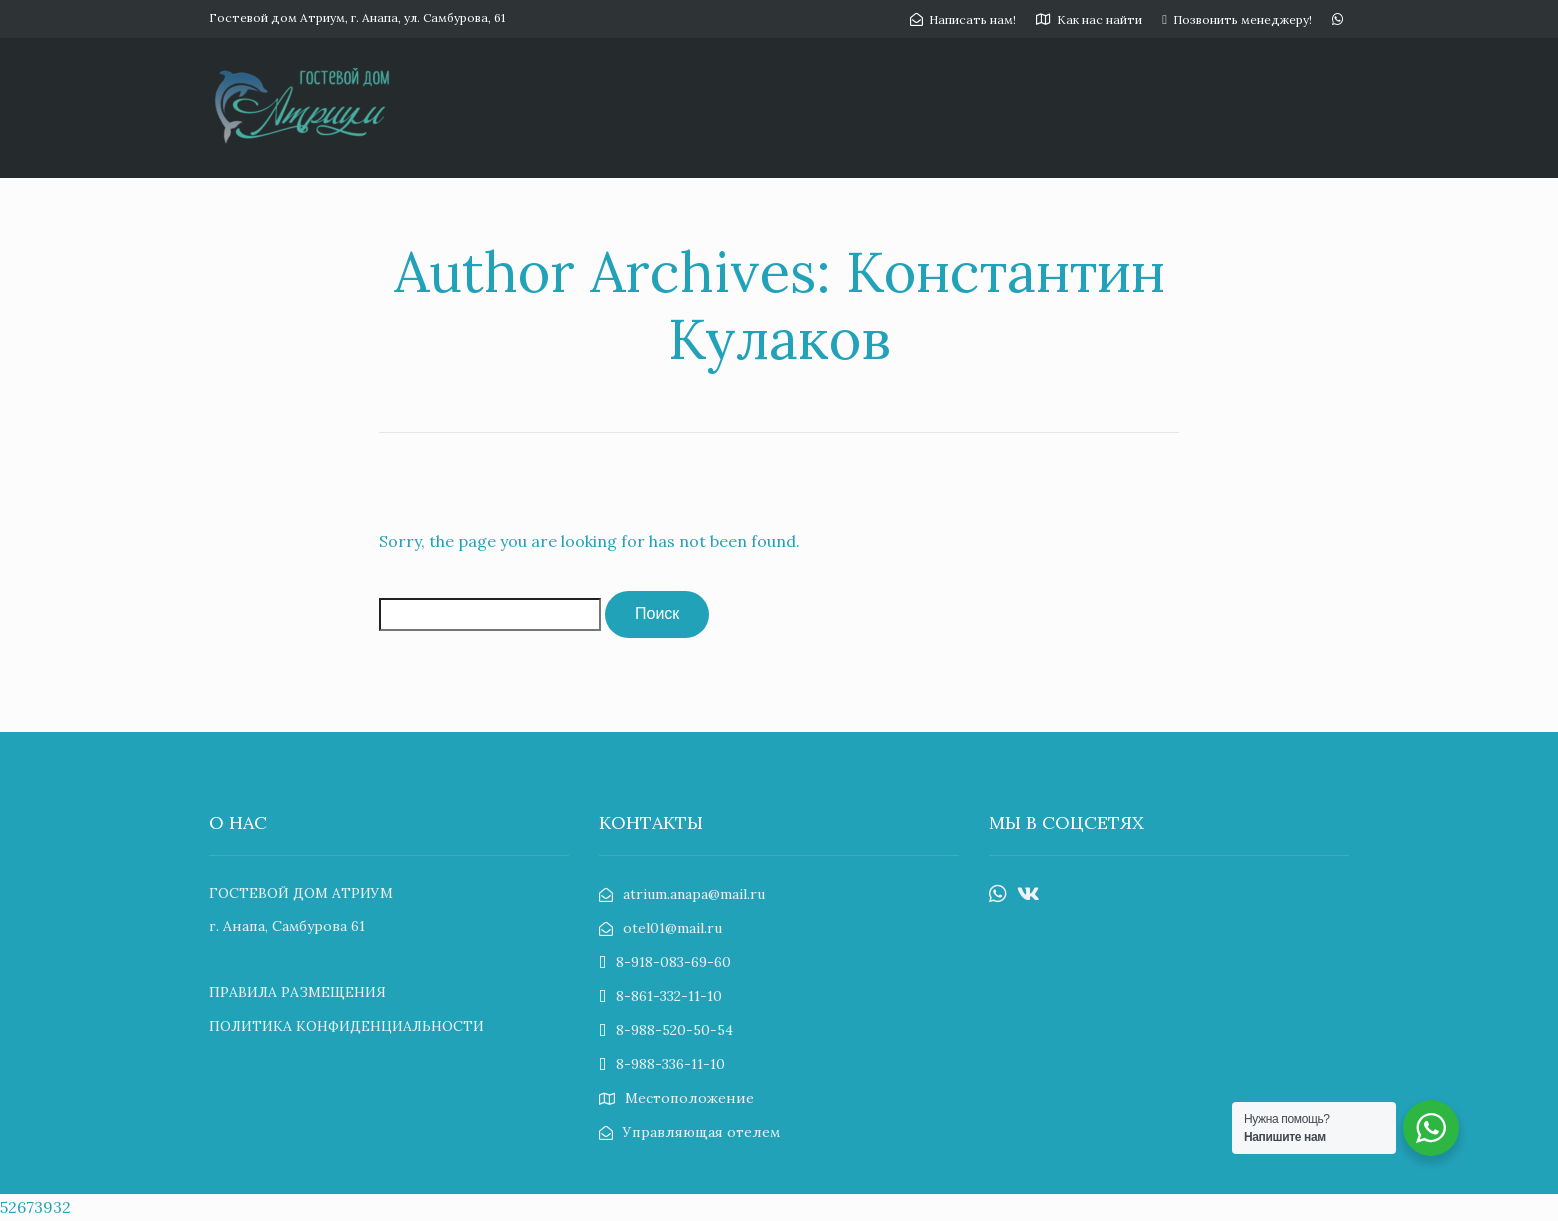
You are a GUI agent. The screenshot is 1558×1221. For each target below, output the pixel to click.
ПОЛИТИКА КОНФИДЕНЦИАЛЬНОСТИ (346, 1026)
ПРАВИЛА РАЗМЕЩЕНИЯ (297, 992)
